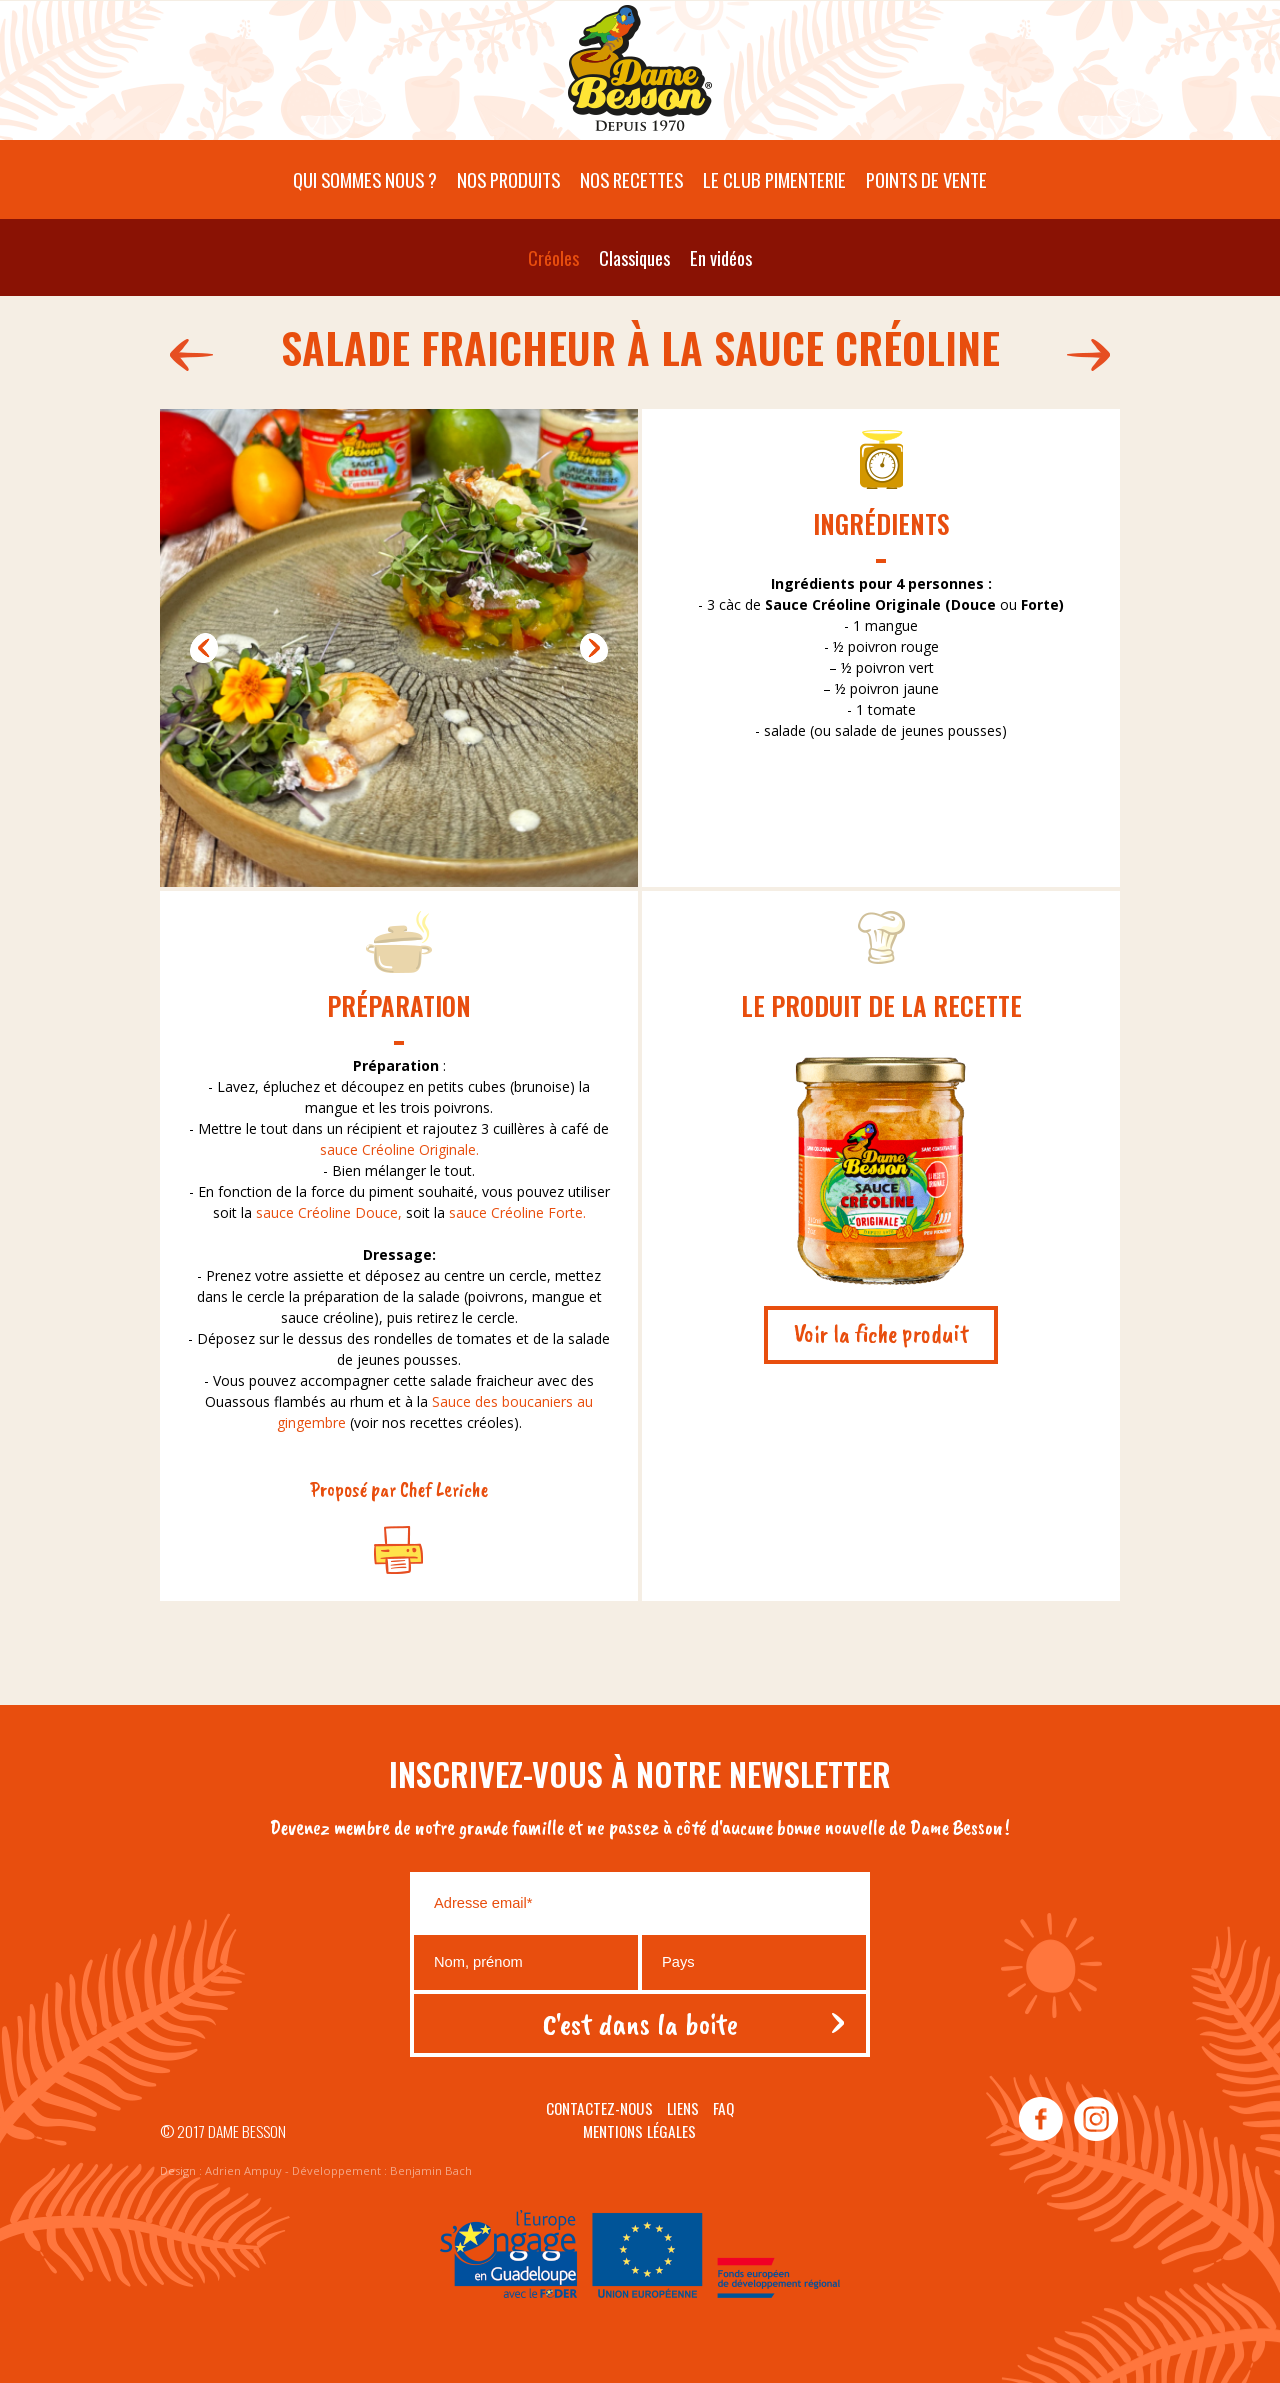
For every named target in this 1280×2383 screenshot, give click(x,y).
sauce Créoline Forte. (517, 1212)
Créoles (553, 257)
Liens (683, 2108)
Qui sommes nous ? (365, 179)
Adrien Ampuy (243, 2170)
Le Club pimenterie (774, 179)
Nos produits (508, 179)
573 (1093, 355)
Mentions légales (639, 2131)
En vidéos (721, 257)
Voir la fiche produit (881, 1334)
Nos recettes (631, 179)
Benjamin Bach (431, 2170)
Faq (723, 2108)
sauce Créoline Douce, (327, 1212)
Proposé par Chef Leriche (399, 1489)
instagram (1095, 2120)
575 (186, 355)
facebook (1041, 2120)
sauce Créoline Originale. (399, 1149)
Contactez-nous (599, 2108)
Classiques (634, 257)
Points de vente (926, 179)
